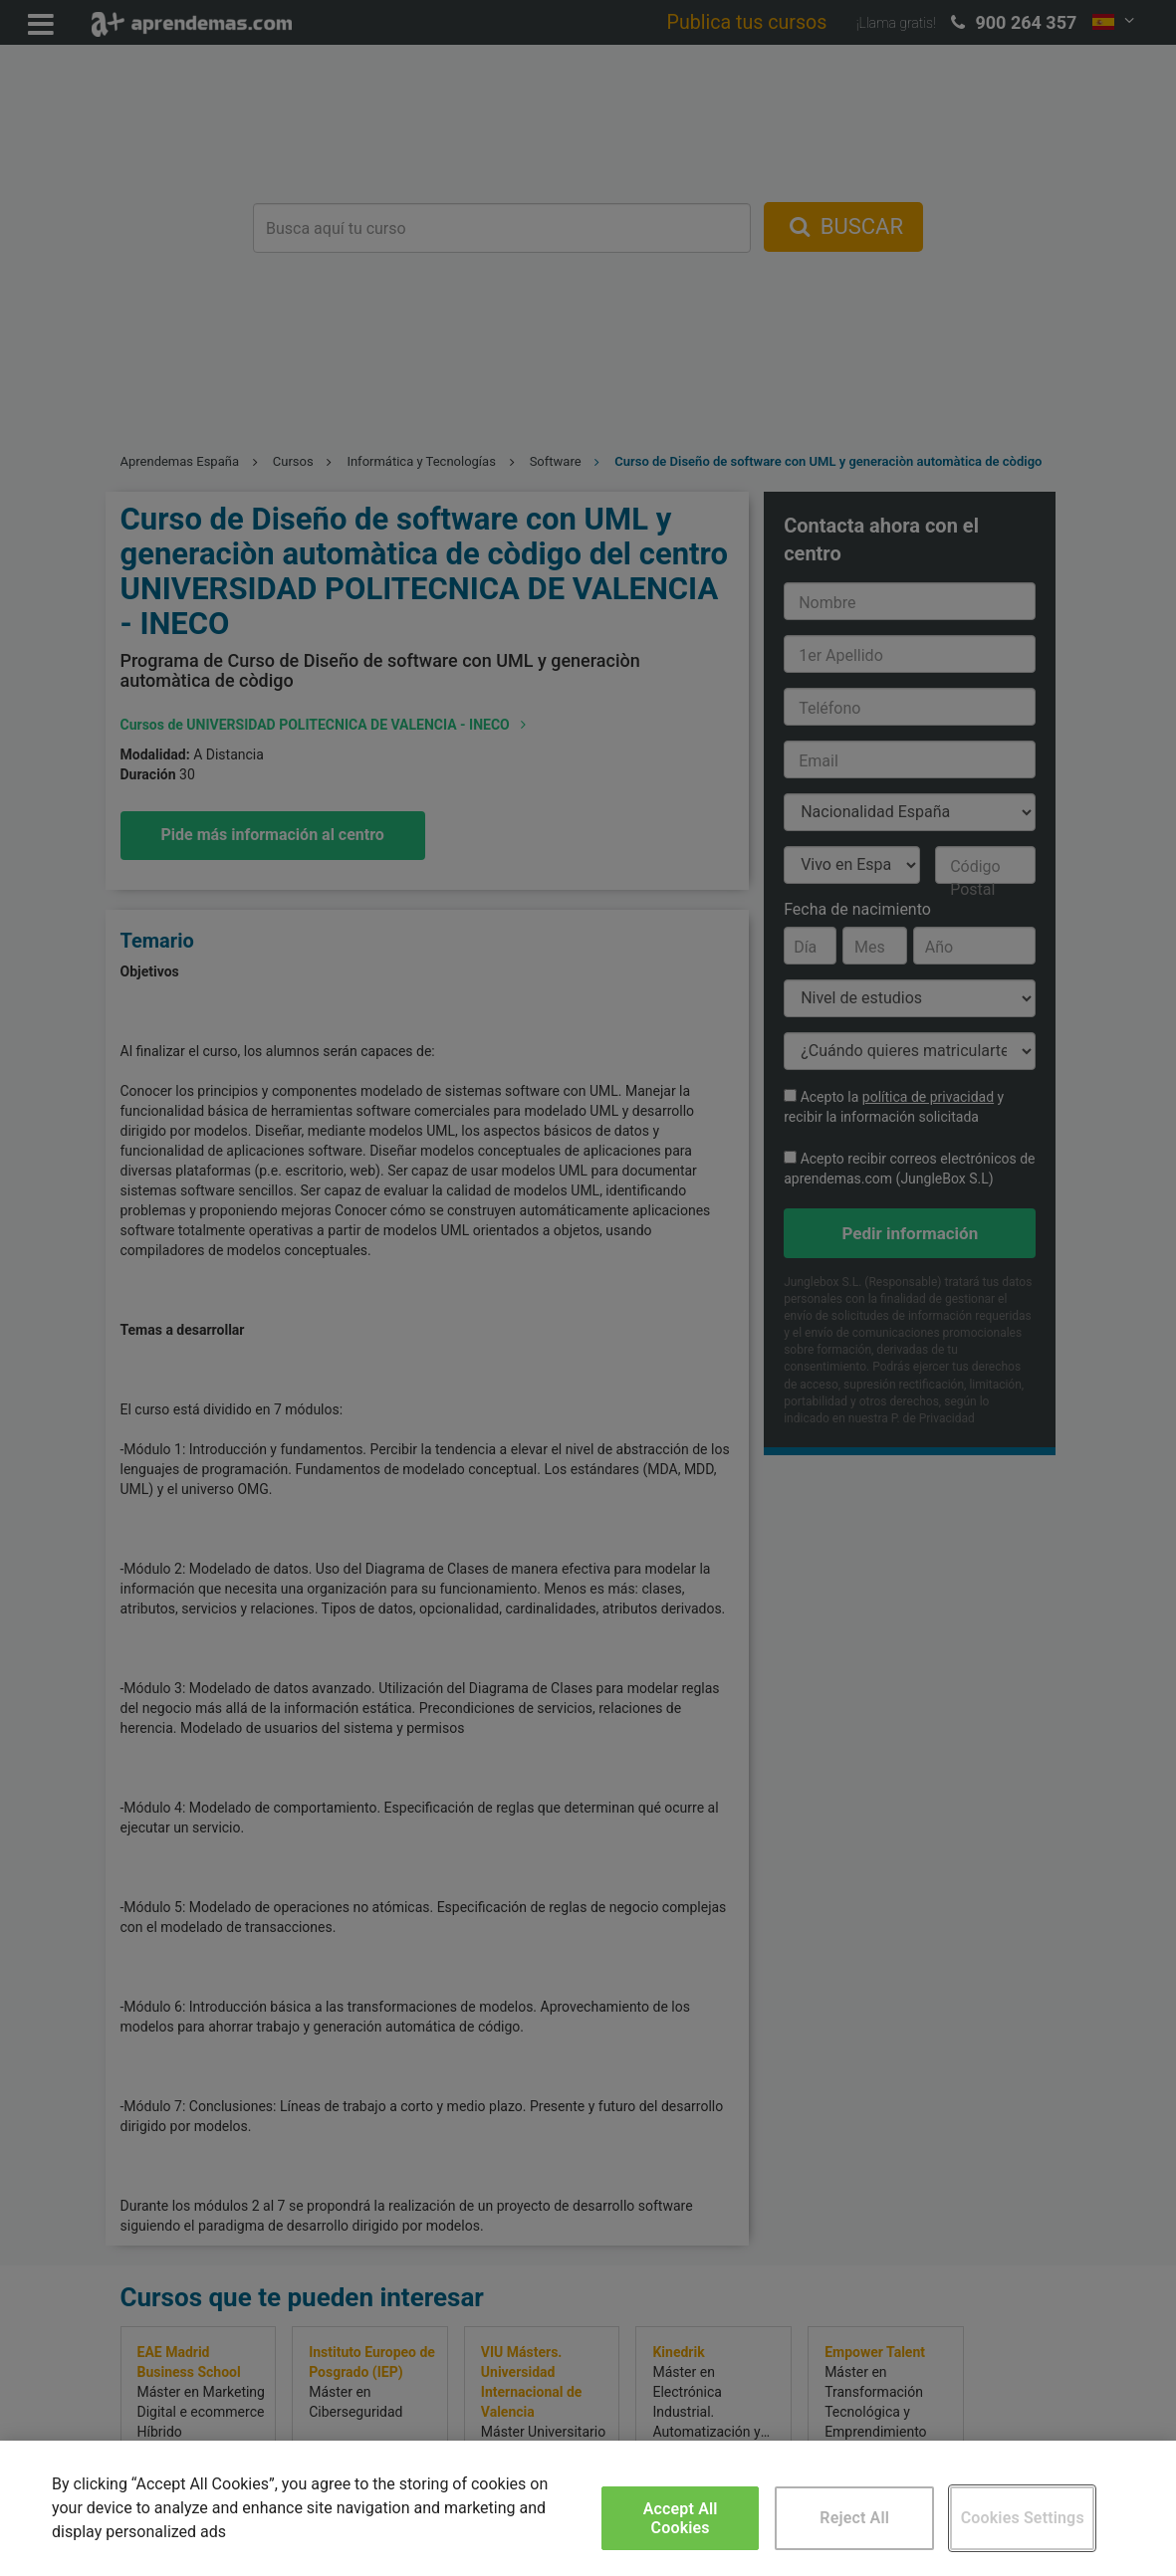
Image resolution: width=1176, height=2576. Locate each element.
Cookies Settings (1022, 2517)
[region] (588, 2508)
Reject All (854, 2517)
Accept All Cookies (680, 2518)
